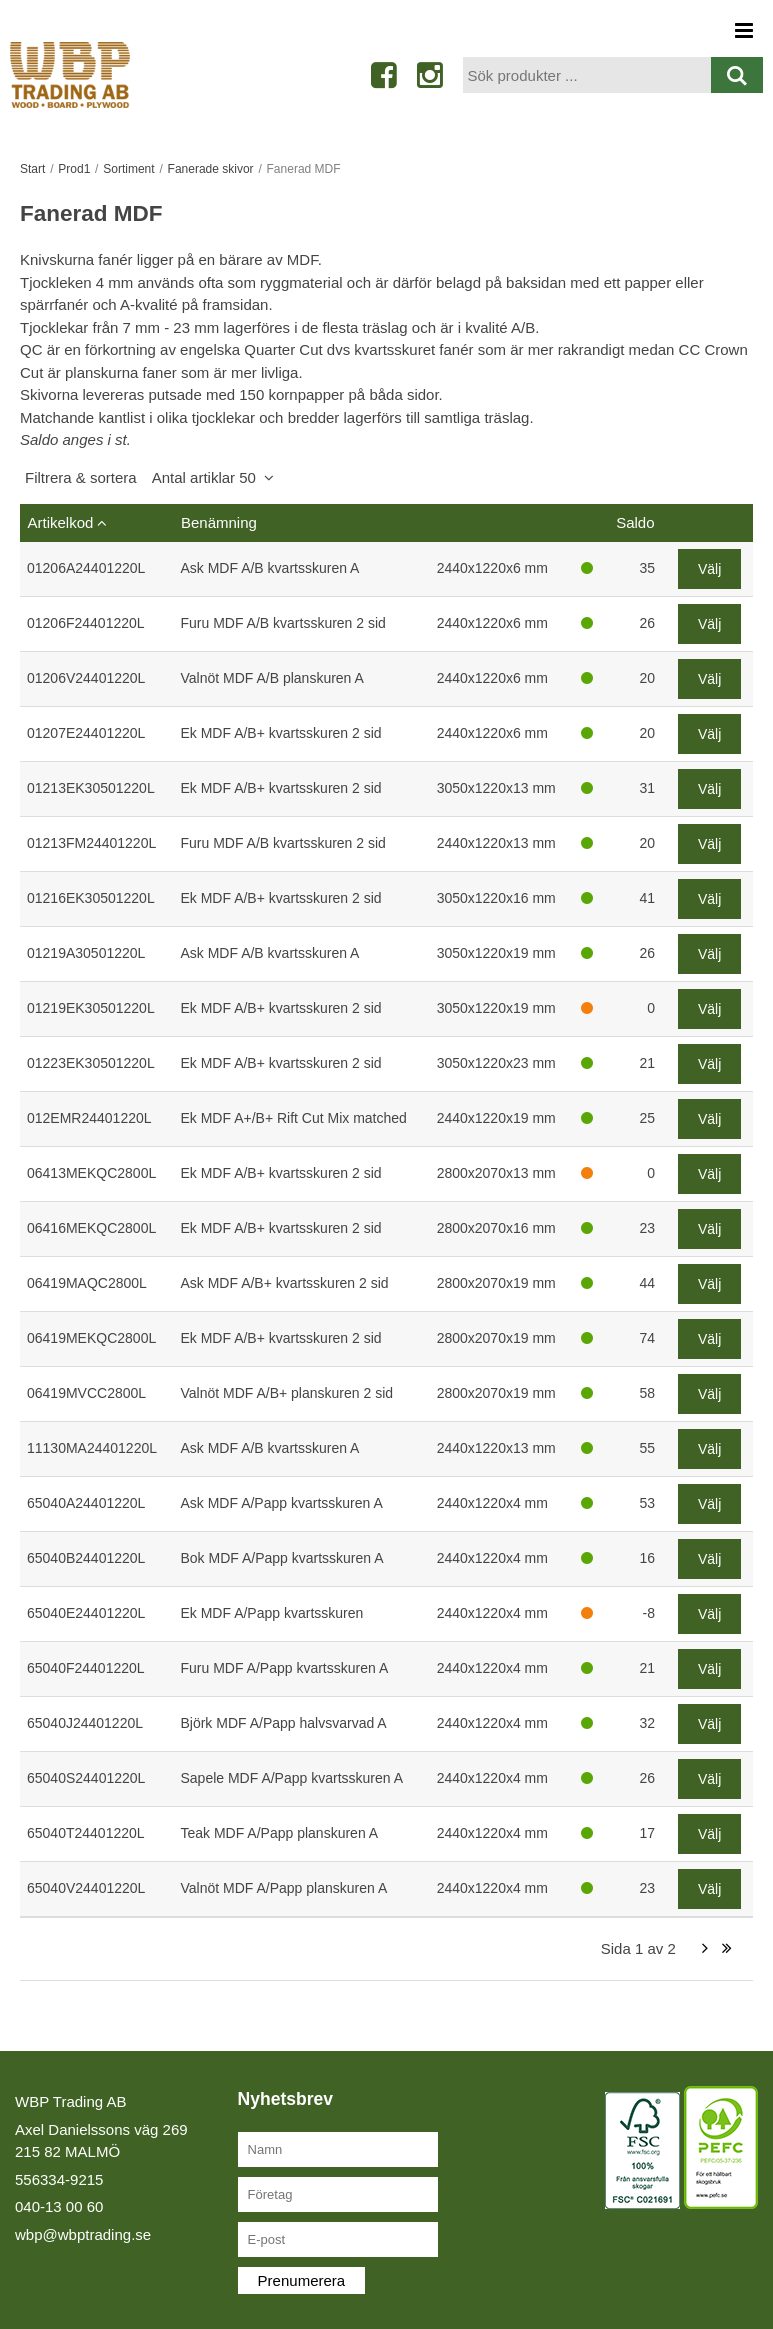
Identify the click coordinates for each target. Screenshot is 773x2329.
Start (32, 169)
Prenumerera (302, 2280)
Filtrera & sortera (140, 477)
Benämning (219, 522)
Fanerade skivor (211, 169)
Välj (709, 569)
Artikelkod (61, 522)
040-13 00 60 (59, 2206)
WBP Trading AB (70, 2101)
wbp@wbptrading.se (83, 2234)
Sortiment (128, 169)
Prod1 (74, 169)
